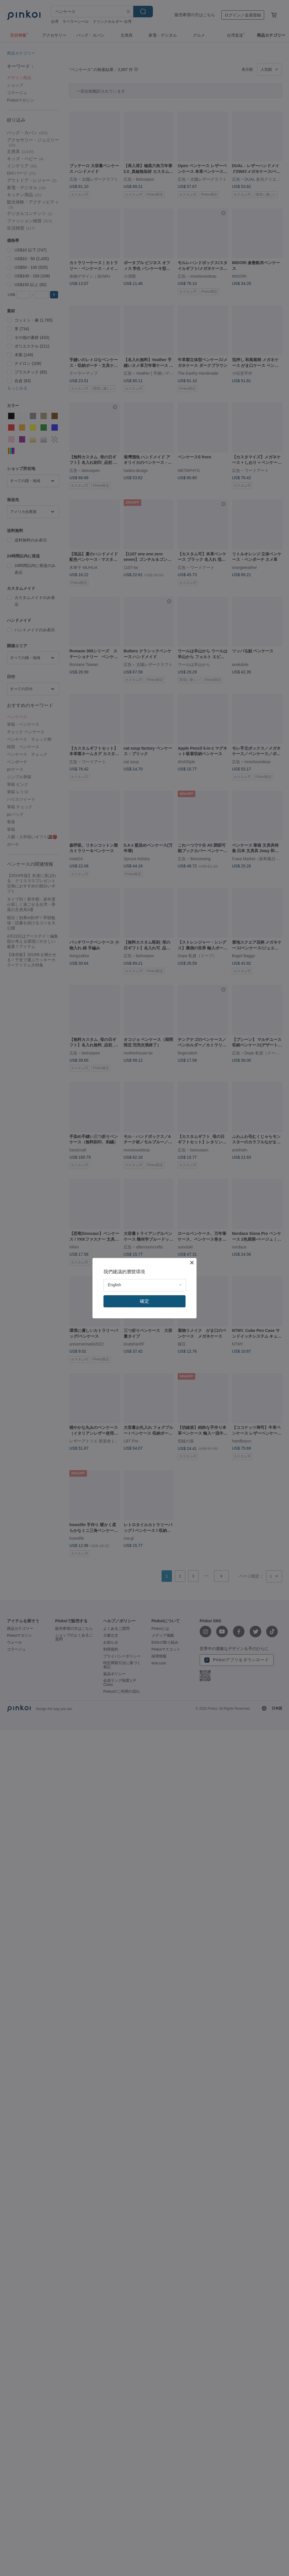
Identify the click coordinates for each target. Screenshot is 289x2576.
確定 (144, 1301)
